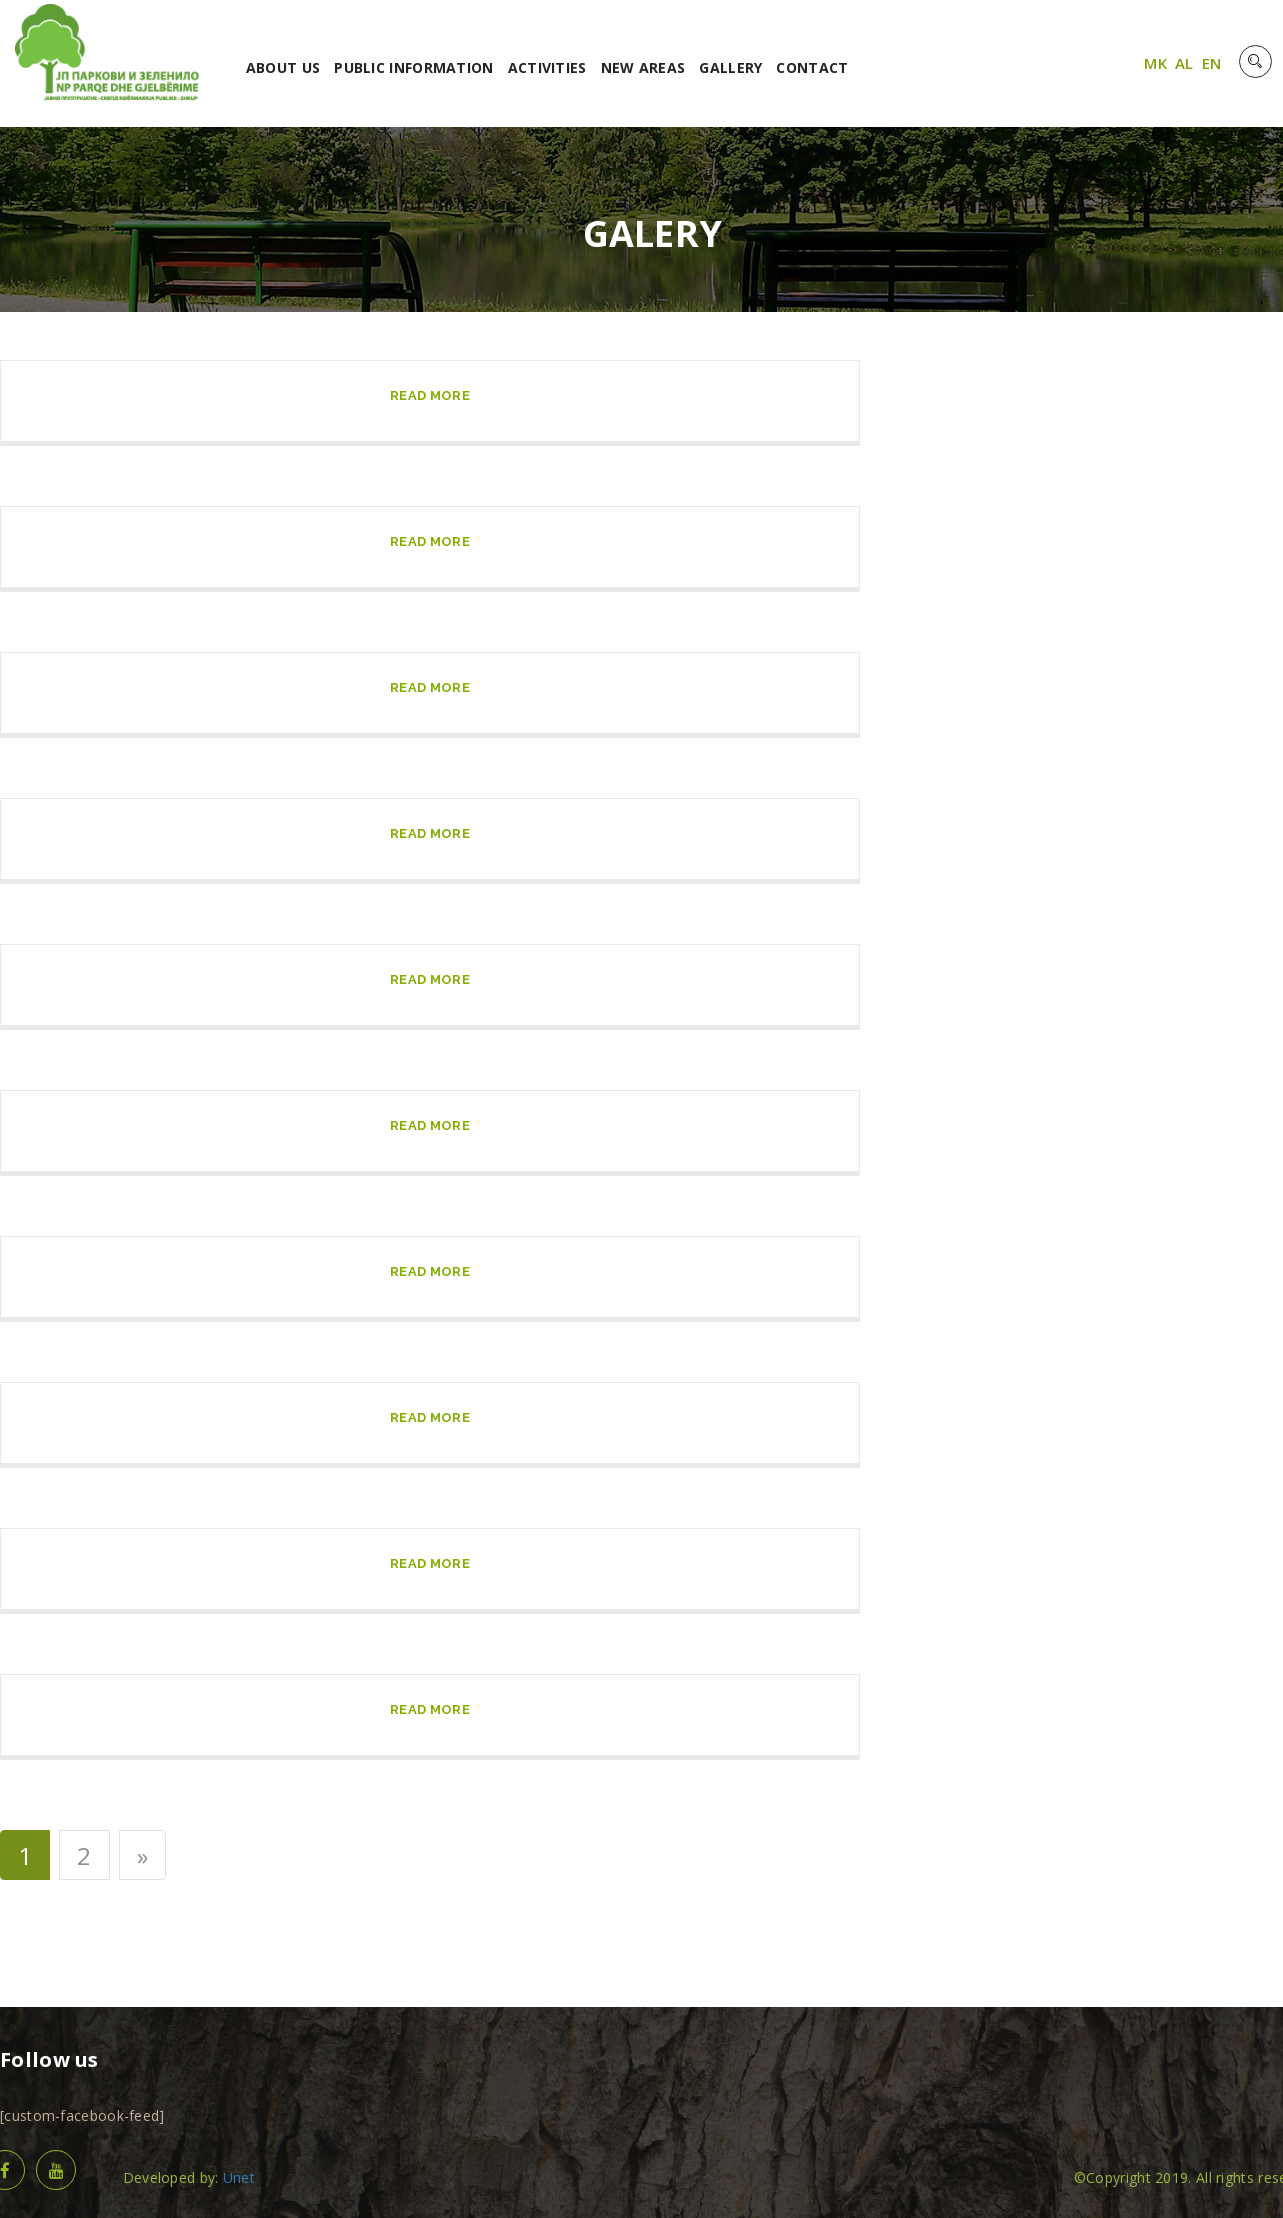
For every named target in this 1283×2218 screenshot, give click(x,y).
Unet (239, 2177)
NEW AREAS (643, 67)
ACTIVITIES (547, 67)
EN (1212, 63)
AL (1184, 63)
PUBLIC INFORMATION (413, 67)
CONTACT (812, 67)
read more (430, 395)
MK (1155, 63)
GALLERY (730, 67)
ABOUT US (283, 67)
